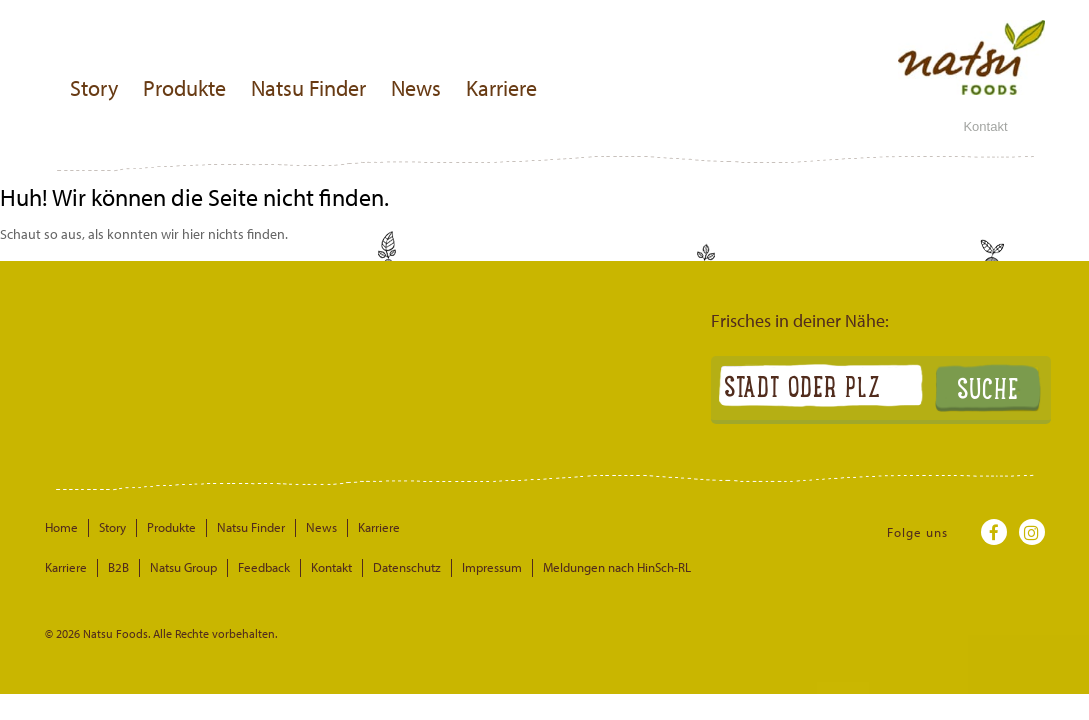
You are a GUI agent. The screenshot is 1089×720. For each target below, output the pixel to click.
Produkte (184, 88)
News (416, 88)
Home (61, 527)
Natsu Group (183, 567)
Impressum (492, 567)
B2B (118, 567)
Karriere (501, 88)
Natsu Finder (308, 88)
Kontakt (985, 126)
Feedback (264, 567)
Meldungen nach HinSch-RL (617, 567)
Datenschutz (407, 567)
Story (94, 88)
